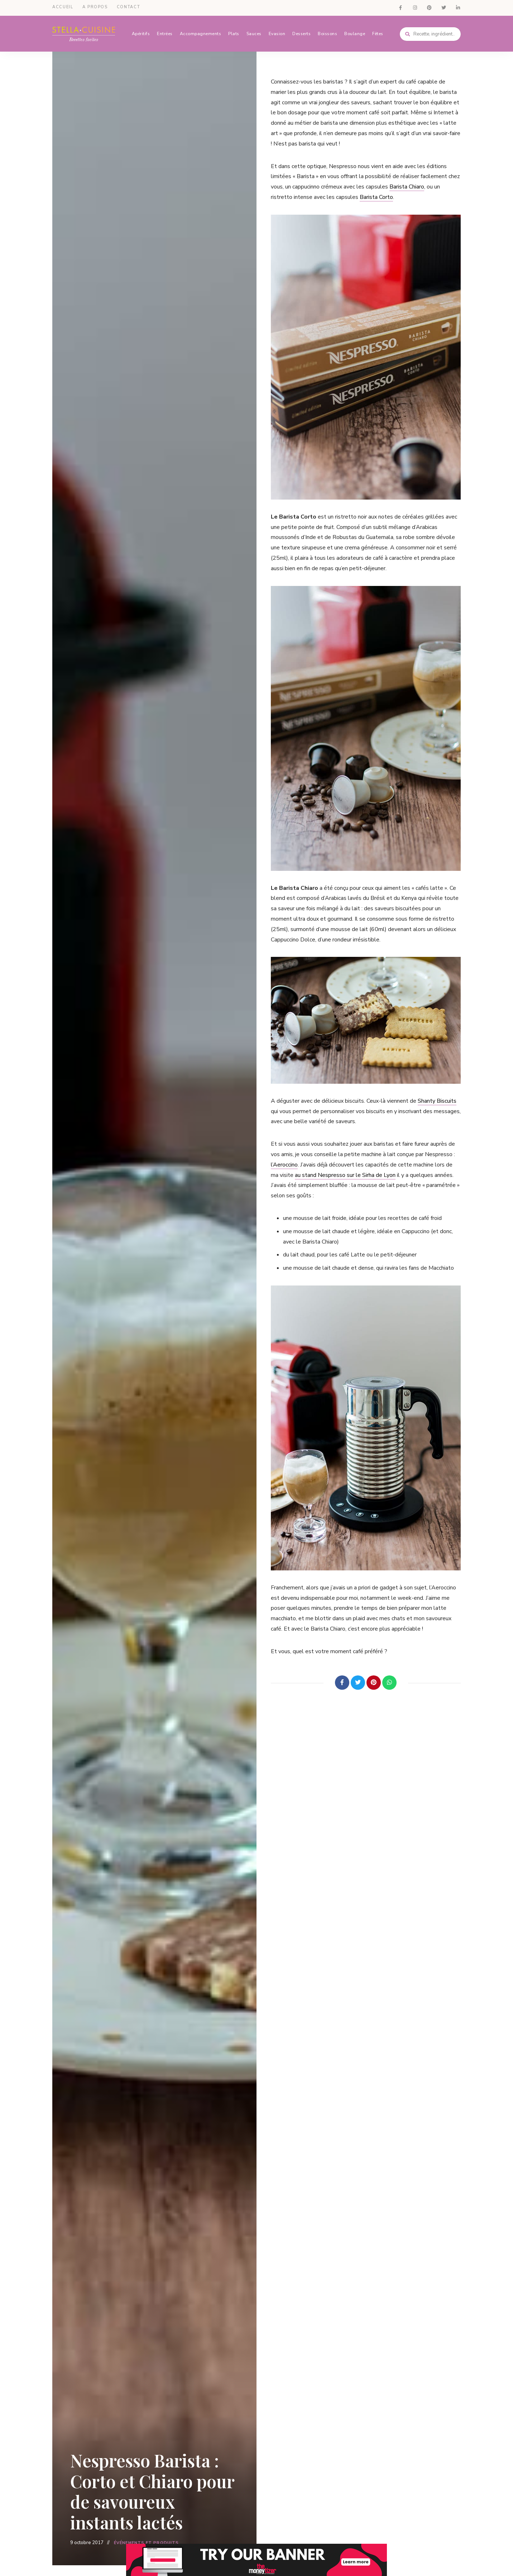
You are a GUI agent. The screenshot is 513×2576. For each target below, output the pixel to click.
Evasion (277, 32)
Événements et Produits (146, 2543)
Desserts (301, 32)
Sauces (254, 32)
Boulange (354, 32)
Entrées (165, 32)
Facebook (400, 7)
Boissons (327, 32)
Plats (233, 32)
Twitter (443, 7)
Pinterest (429, 7)
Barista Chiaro (406, 185)
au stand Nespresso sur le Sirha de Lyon (345, 1173)
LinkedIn (458, 7)
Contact (128, 7)
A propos (95, 7)
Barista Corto (376, 196)
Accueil (62, 7)
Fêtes (377, 32)
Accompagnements (200, 32)
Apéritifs (141, 32)
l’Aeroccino (284, 1163)
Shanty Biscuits (437, 1099)
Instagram (415, 7)
